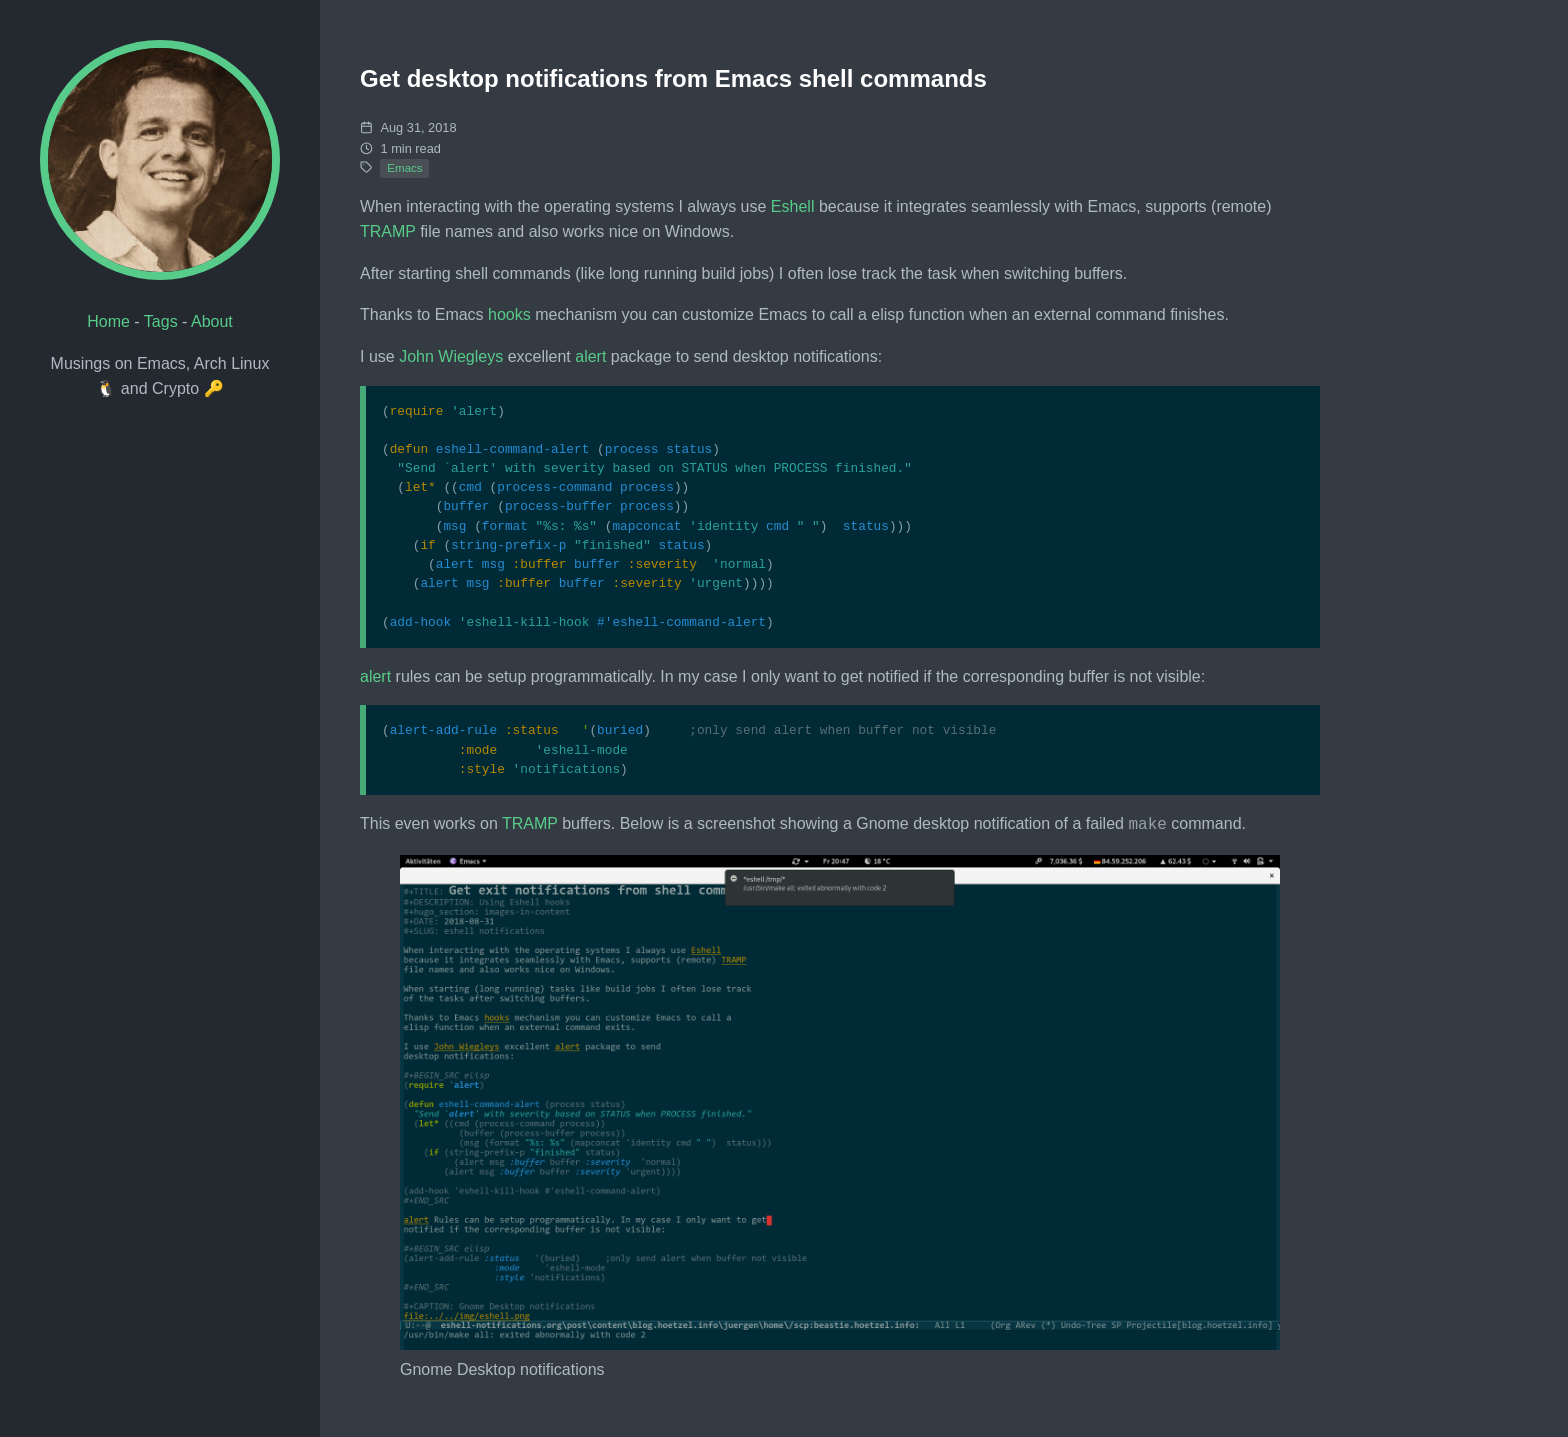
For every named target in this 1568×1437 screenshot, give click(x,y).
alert (590, 356)
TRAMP (388, 231)
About (212, 321)
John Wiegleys (451, 356)
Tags (161, 321)
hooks (509, 314)
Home (108, 321)
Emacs (404, 168)
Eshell (793, 206)
